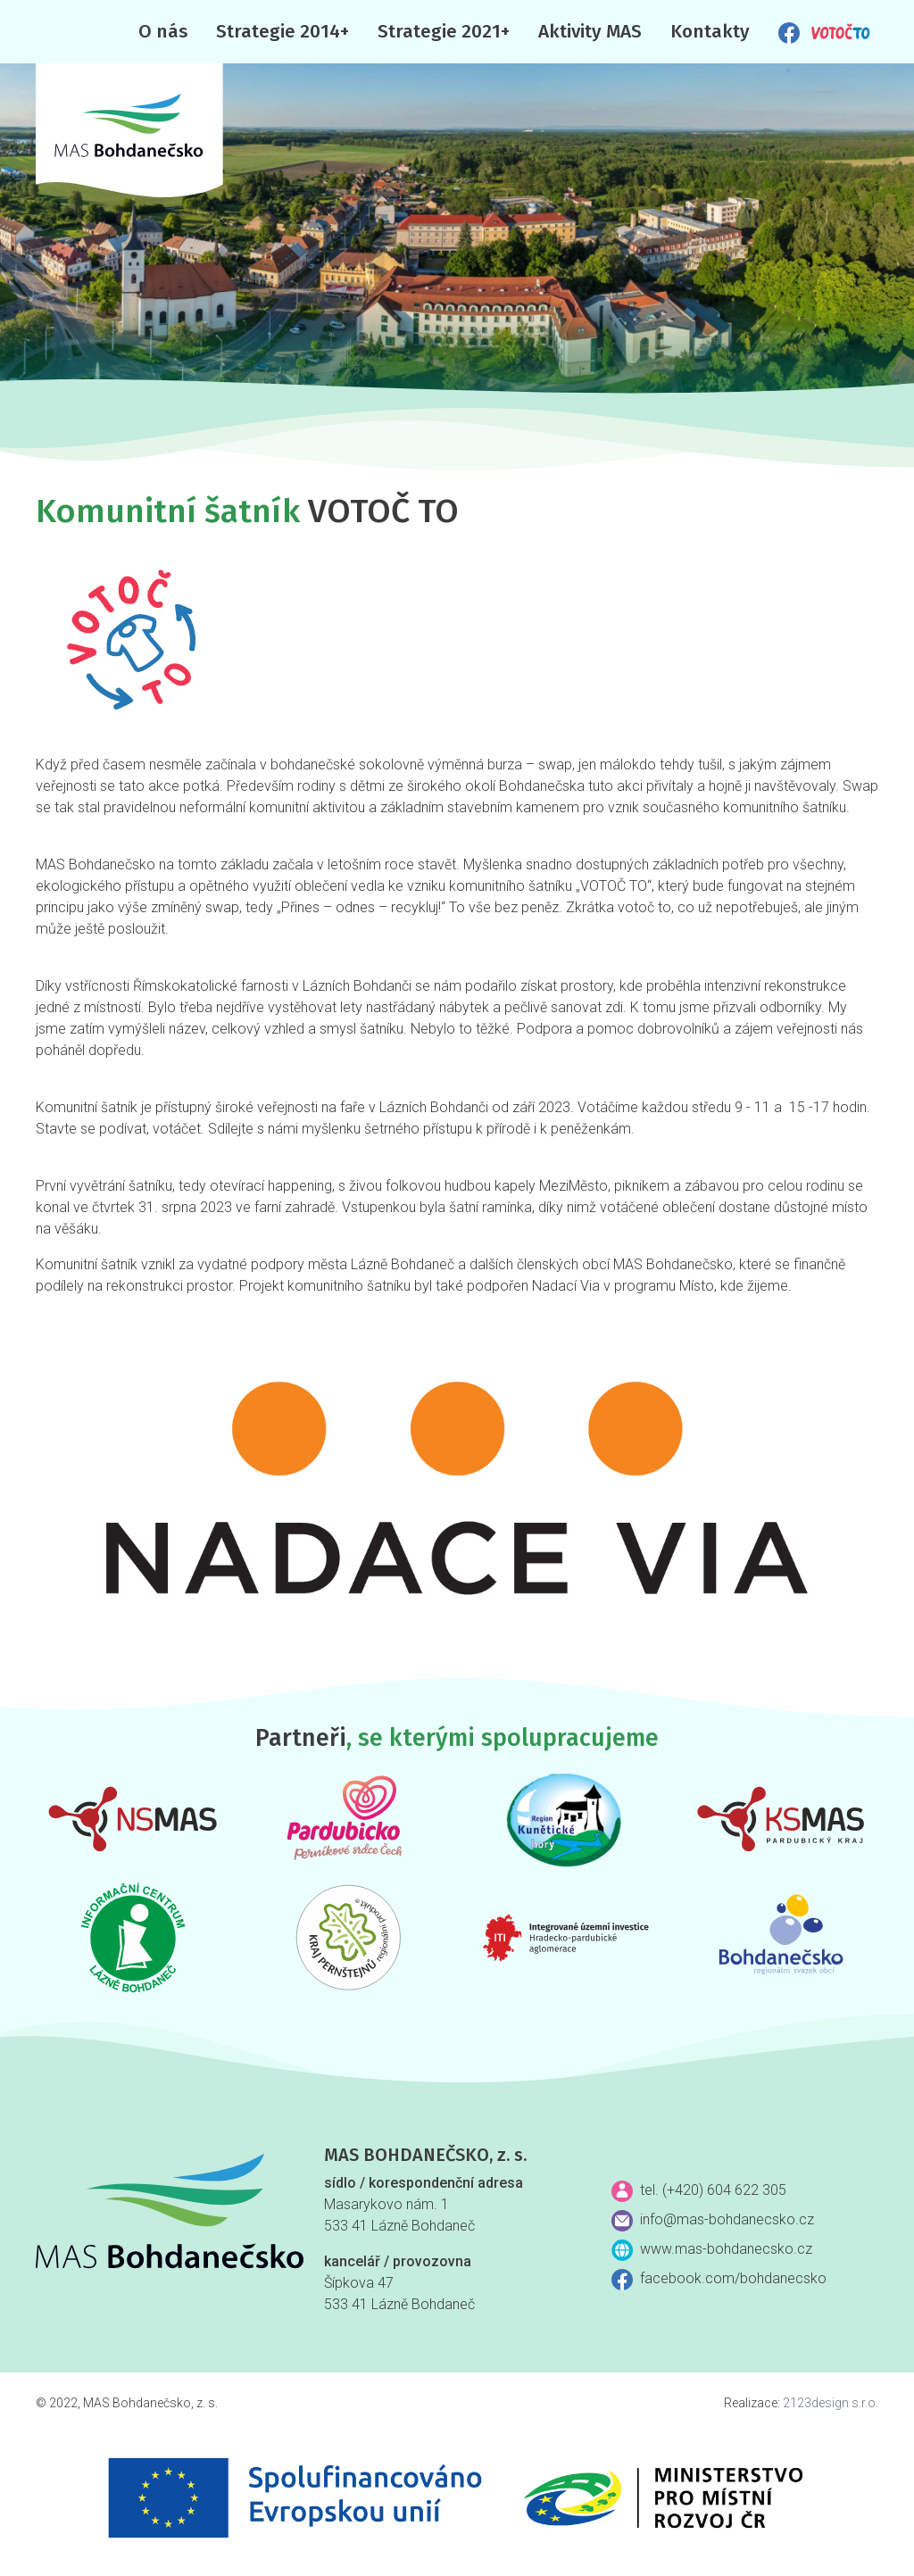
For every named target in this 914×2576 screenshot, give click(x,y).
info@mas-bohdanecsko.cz (727, 2219)
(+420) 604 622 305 (724, 2189)
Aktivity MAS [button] (590, 32)
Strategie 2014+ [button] (282, 32)
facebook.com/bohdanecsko (733, 2278)
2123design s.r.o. (830, 2403)
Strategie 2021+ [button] (444, 32)
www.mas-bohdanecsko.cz (726, 2248)
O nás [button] (162, 32)
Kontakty (710, 32)
